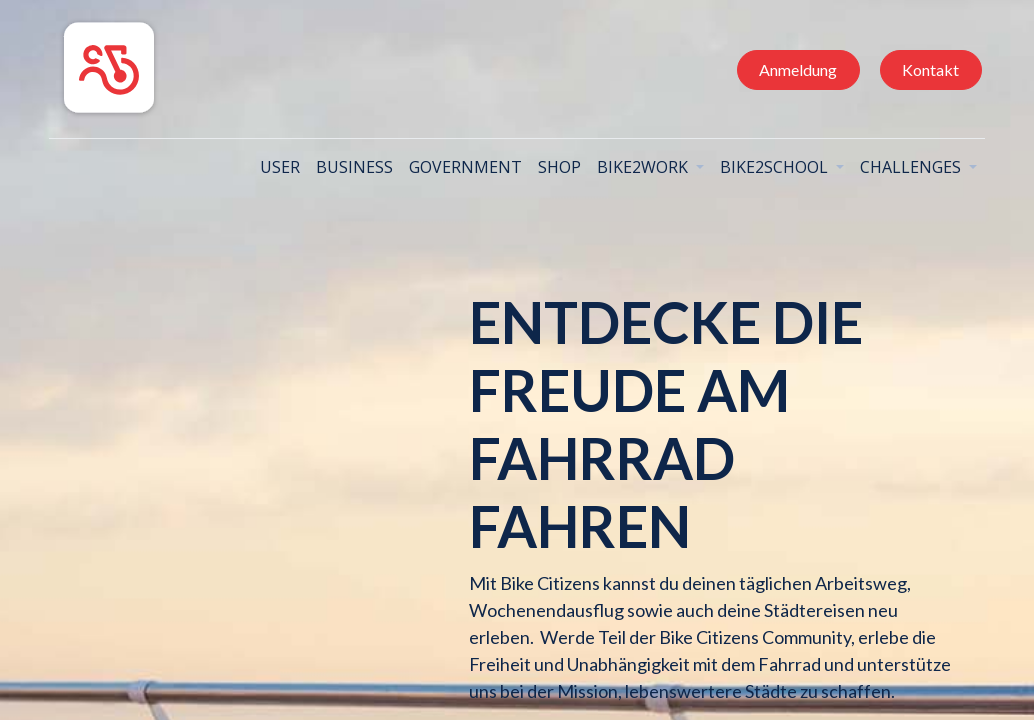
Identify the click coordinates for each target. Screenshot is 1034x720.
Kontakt (927, 69)
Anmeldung (795, 69)
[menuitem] (277, 167)
